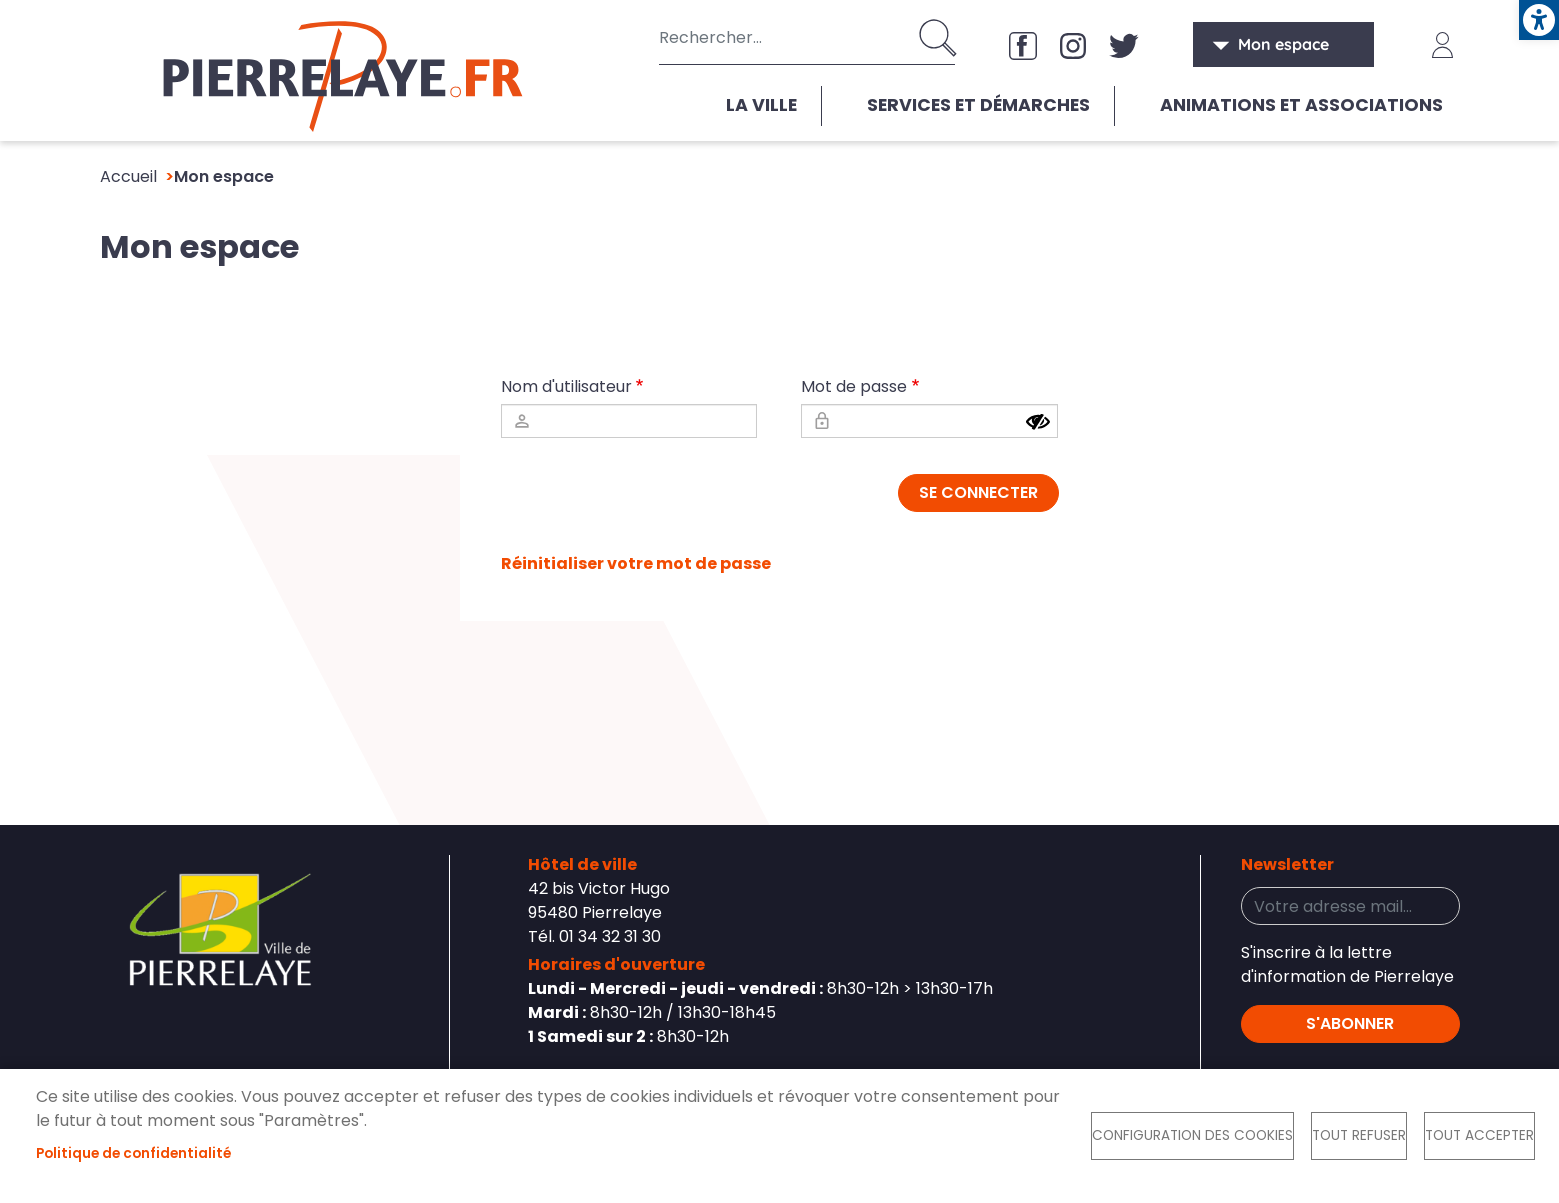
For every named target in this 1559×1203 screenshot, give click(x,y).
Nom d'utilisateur (566, 386)
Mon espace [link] (1283, 44)
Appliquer (939, 37)
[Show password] (1038, 422)
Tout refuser (1359, 1135)
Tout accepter (1479, 1135)
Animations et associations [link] (1301, 105)
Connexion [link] (1443, 45)
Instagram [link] (1074, 45)
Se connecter (978, 492)
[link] (1539, 20)
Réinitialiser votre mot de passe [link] (636, 563)
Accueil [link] (128, 176)
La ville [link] (761, 105)
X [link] (1124, 45)
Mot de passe (854, 386)
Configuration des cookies (1192, 1135)
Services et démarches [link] (978, 105)
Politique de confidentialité (133, 1153)
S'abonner (1350, 1023)
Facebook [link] (1024, 45)
